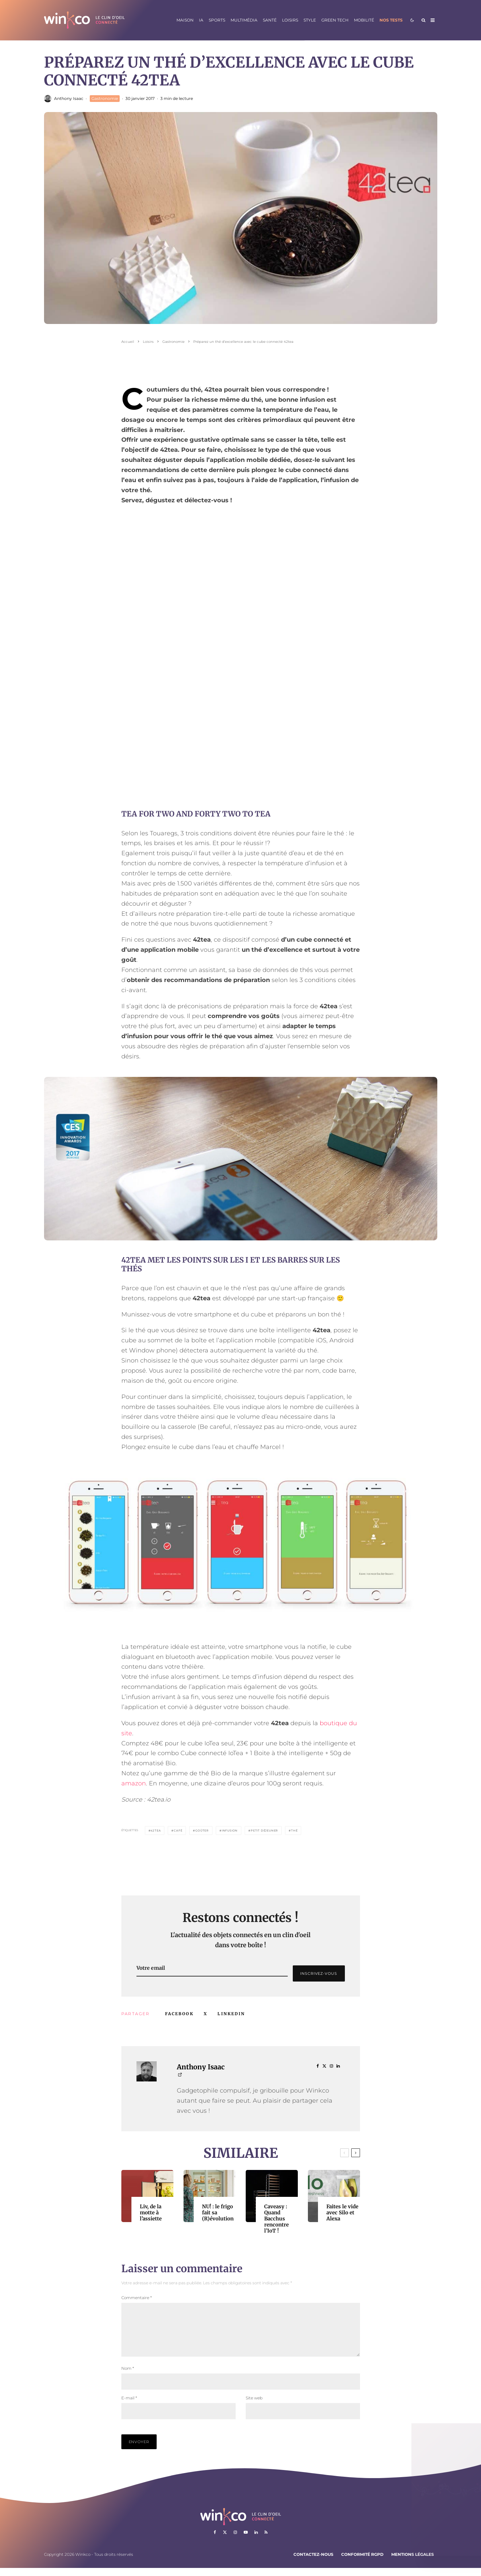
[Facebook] (214, 2540)
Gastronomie (104, 98)
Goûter (202, 1830)
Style (310, 20)
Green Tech (335, 20)
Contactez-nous (313, 2562)
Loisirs (290, 20)
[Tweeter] (205, 2014)
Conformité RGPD (362, 2562)
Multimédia (244, 20)
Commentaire (136, 2297)
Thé (294, 1830)
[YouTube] (245, 2540)
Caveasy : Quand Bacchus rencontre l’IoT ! (276, 2219)
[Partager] (179, 2014)
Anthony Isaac (68, 98)
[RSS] (266, 2540)
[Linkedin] (256, 2540)
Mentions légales (412, 2562)
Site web (254, 2405)
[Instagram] (235, 2540)
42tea (156, 1830)
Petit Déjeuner (264, 1830)
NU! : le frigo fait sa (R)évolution (218, 2213)
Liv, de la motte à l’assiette (151, 2213)
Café (178, 1830)
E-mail (129, 2405)
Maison (185, 20)
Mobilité (364, 20)
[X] (224, 2540)
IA (201, 20)
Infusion (230, 1830)
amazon (133, 1783)
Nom (127, 2376)
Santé (270, 20)
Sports (217, 20)
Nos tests (391, 20)
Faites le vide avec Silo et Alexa (342, 2213)
